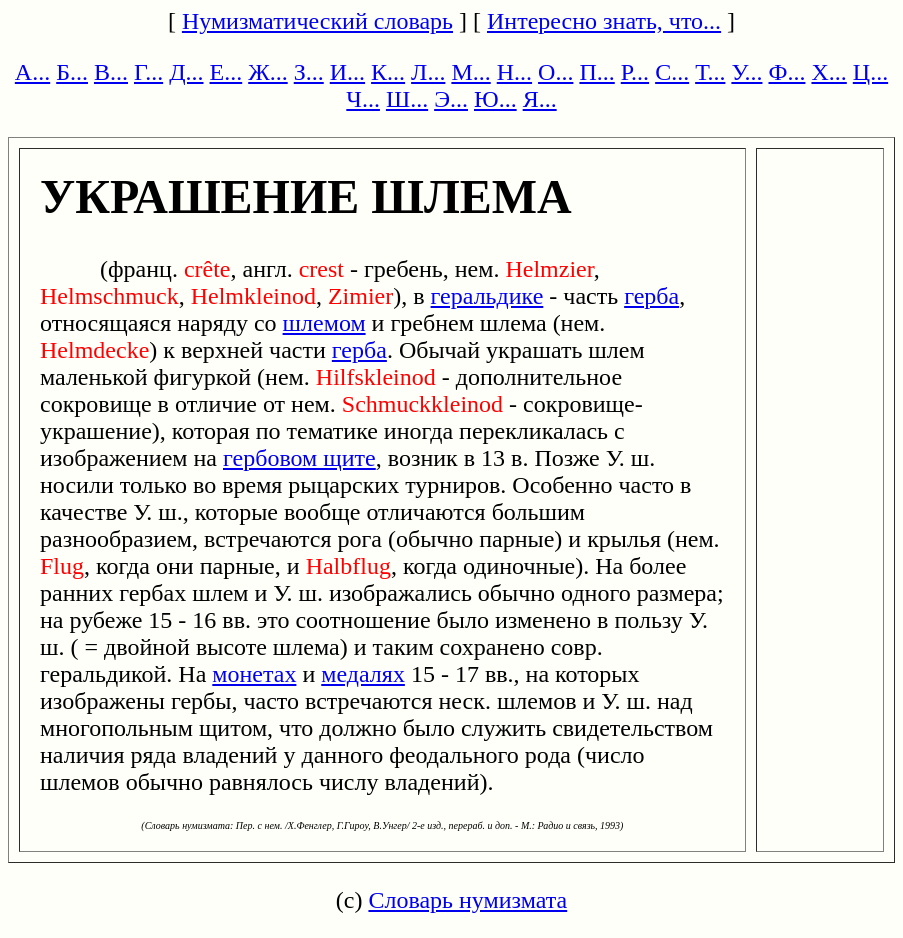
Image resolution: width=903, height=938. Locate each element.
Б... (72, 72)
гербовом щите (299, 458)
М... (470, 72)
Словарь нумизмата (467, 900)
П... (596, 72)
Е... (226, 72)
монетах (254, 674)
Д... (186, 72)
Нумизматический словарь (317, 21)
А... (32, 72)
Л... (428, 72)
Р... (635, 72)
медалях (363, 674)
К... (388, 72)
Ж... (268, 72)
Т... (710, 72)
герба (651, 296)
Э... (451, 99)
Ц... (870, 72)
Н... (514, 72)
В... (111, 72)
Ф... (786, 72)
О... (555, 72)
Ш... (407, 99)
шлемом (324, 323)
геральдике (487, 296)
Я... (540, 99)
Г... (148, 72)
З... (309, 72)
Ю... (495, 99)
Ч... (363, 99)
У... (746, 72)
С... (672, 72)
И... (347, 72)
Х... (828, 72)
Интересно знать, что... (604, 21)
